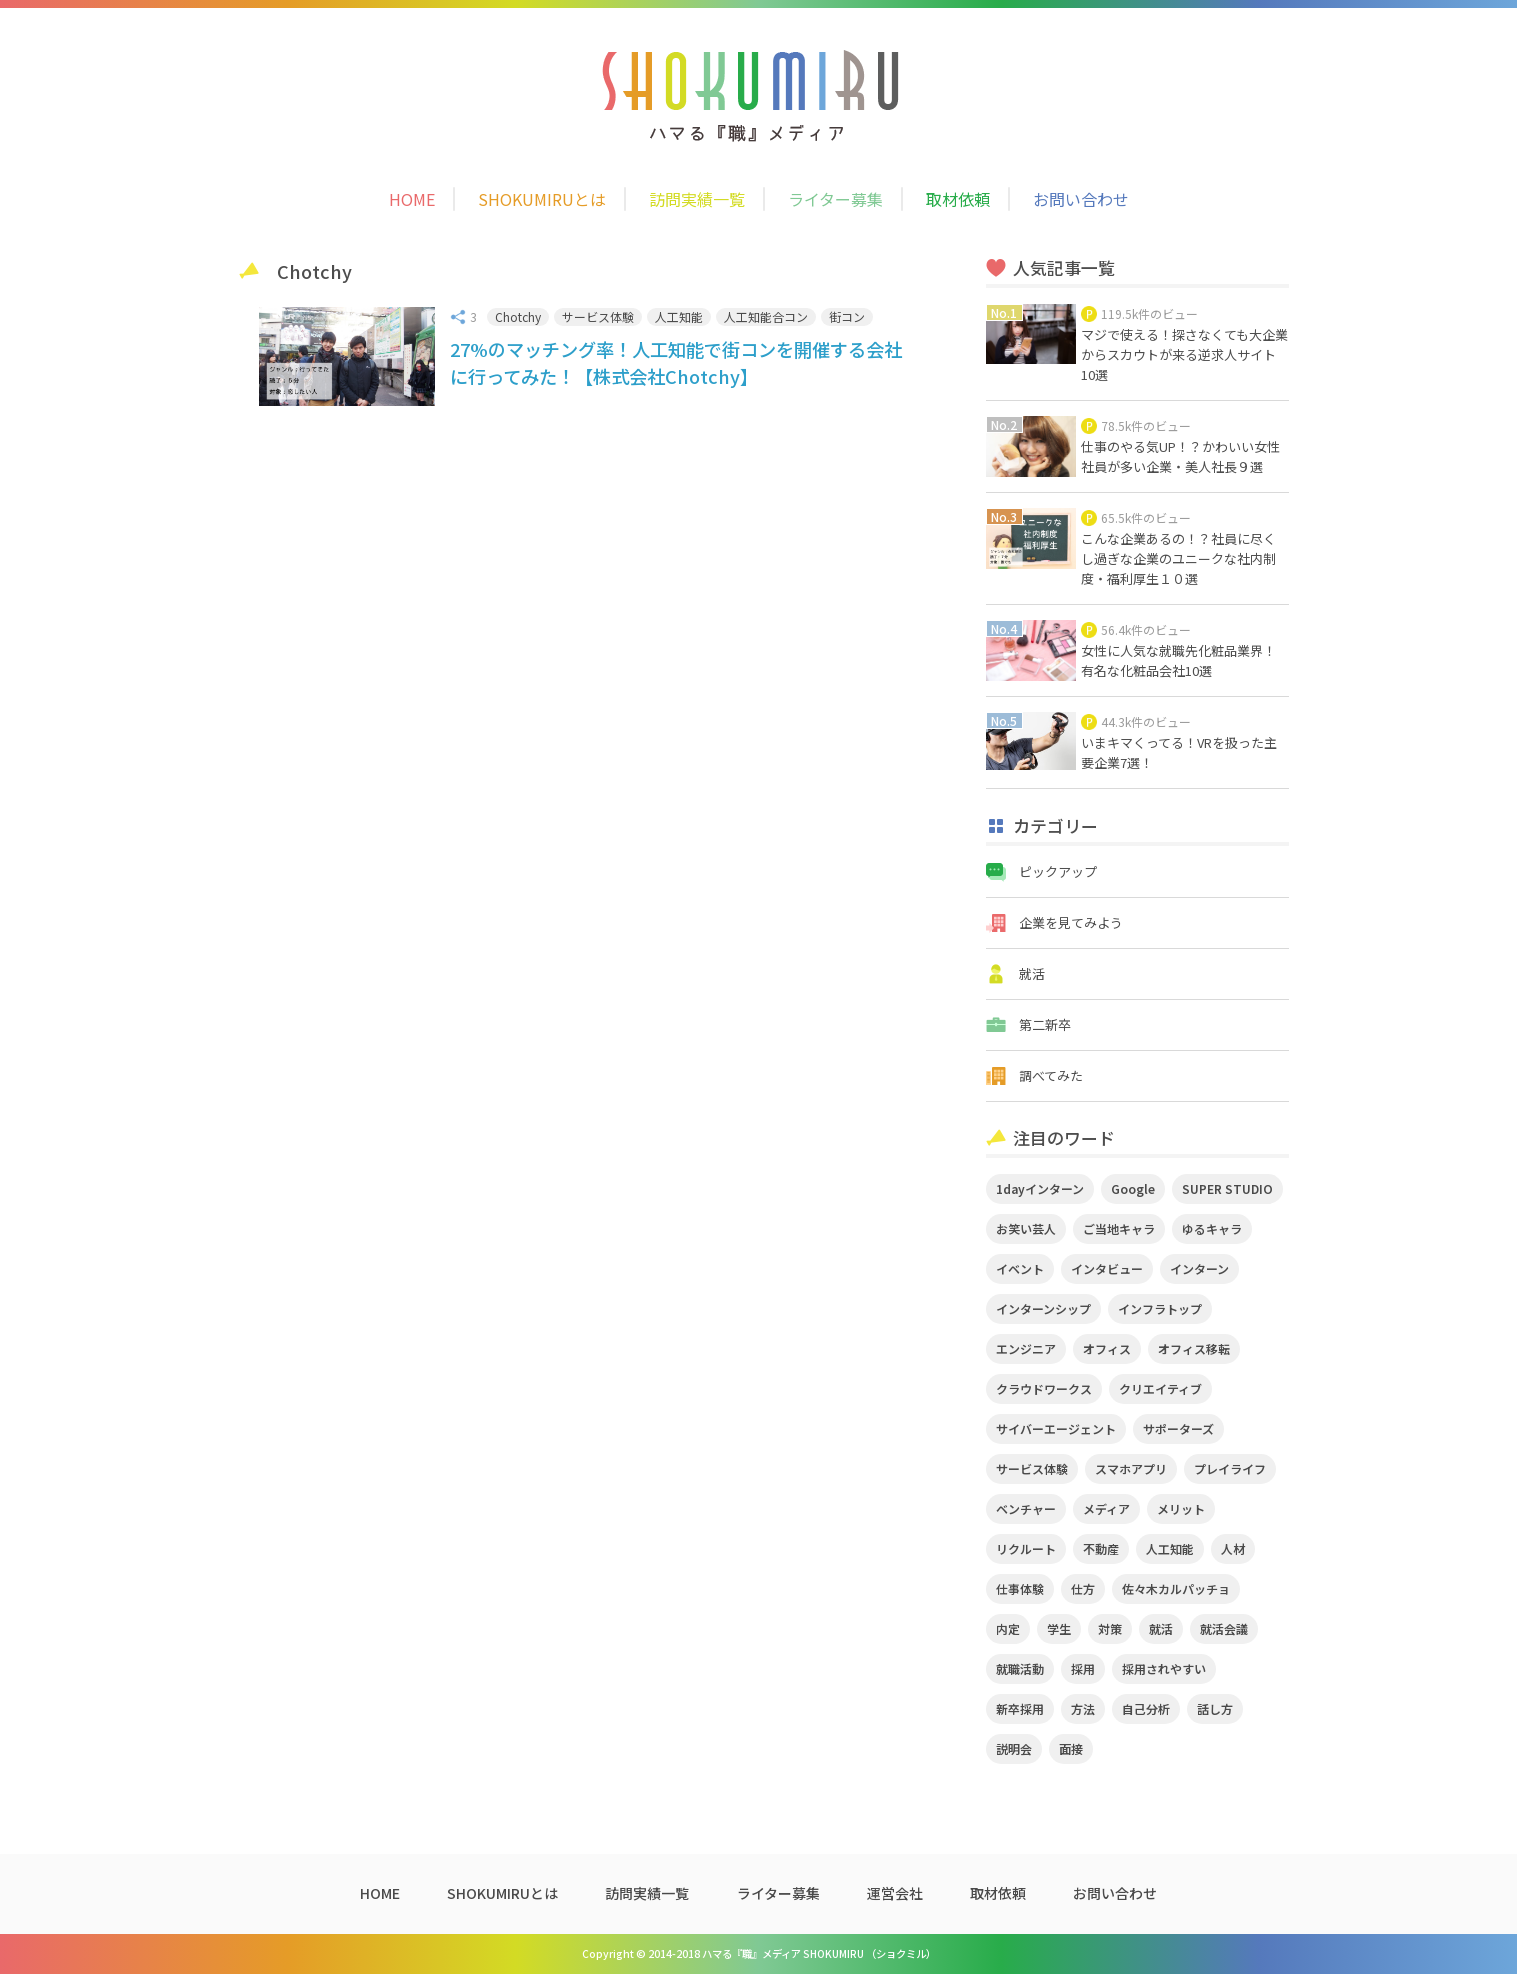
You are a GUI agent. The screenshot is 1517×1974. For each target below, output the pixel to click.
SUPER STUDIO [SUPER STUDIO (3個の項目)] (1227, 1188)
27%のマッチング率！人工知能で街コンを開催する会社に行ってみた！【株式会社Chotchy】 (676, 362)
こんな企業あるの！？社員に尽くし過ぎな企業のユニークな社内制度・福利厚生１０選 (1178, 558)
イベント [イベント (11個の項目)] (1020, 1268)
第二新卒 (1045, 1024)
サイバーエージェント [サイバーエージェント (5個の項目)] (1056, 1428)
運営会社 (895, 1893)
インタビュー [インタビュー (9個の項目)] (1107, 1268)
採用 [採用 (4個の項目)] (1083, 1668)
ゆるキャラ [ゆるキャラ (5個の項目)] (1212, 1228)
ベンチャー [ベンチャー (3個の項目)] (1026, 1508)
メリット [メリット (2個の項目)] (1181, 1508)
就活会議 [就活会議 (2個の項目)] (1224, 1628)
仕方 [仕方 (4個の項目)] (1083, 1588)
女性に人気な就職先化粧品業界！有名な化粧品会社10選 (1178, 660)
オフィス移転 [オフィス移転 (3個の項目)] (1194, 1348)
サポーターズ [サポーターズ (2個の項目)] (1178, 1428)
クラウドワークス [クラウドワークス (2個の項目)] (1044, 1388)
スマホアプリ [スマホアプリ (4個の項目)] (1131, 1468)
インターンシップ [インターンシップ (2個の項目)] (1043, 1308)
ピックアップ (1058, 871)
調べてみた (1051, 1075)
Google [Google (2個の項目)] (1133, 1188)
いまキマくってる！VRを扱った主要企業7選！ (1179, 752)
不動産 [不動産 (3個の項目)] (1101, 1548)
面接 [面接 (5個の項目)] (1071, 1748)
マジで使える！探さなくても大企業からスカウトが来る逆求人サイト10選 (1184, 354)
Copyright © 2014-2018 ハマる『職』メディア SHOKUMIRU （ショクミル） (759, 1953)
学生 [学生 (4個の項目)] (1059, 1628)
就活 (1032, 973)
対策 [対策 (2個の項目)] (1110, 1628)
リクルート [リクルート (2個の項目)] (1026, 1548)
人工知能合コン (766, 316)
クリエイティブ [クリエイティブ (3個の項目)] (1160, 1388)
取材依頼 (958, 199)
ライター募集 (835, 199)
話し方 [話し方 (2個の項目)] (1215, 1708)
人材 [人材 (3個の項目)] (1233, 1548)
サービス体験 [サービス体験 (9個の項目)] (1032, 1468)
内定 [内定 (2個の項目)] (1008, 1628)
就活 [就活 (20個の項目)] (1161, 1628)
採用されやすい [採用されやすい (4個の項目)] (1164, 1668)
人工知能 (679, 316)
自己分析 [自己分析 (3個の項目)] (1146, 1708)
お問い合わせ (1081, 199)
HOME (412, 199)
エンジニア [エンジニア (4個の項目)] (1026, 1348)
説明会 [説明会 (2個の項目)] (1014, 1748)
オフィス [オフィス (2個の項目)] (1107, 1348)
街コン (847, 316)
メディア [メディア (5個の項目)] (1106, 1508)
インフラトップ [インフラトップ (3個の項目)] (1160, 1308)
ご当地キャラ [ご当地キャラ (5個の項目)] (1119, 1228)
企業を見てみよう (1071, 922)
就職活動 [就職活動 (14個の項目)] (1020, 1668)
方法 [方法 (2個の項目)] (1083, 1708)
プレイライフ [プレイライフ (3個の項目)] (1230, 1468)
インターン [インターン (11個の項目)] (1199, 1268)
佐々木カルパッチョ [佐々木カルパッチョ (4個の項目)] (1176, 1588)
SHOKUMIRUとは (542, 199)
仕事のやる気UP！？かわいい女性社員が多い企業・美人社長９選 (1180, 456)
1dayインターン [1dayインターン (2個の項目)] (1040, 1188)
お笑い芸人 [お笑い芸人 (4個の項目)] (1026, 1228)
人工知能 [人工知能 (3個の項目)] (1170, 1548)
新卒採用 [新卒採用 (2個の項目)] (1020, 1708)
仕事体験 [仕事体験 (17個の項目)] (1020, 1588)
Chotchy (518, 316)
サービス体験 (598, 316)
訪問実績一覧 (697, 199)
